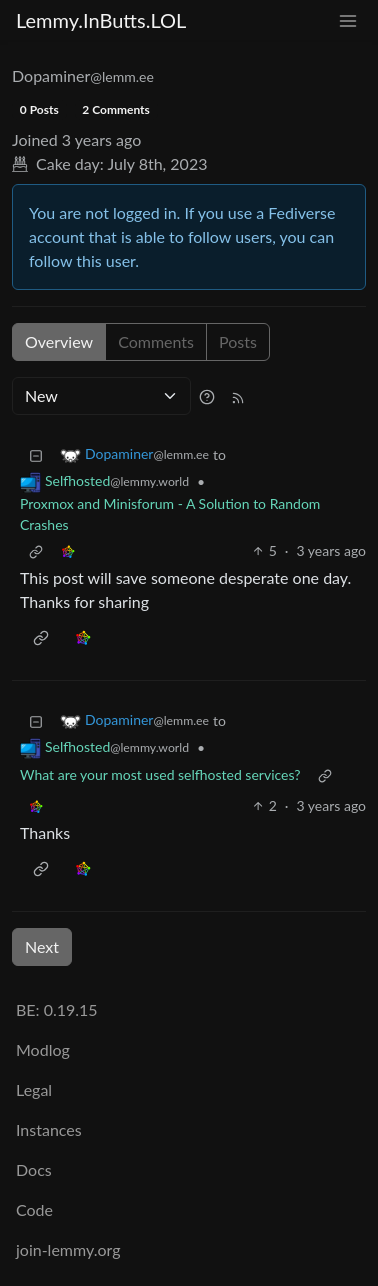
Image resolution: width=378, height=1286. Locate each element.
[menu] (348, 20)
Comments (156, 341)
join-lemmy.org (68, 1249)
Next (42, 946)
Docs (34, 1169)
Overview (59, 341)
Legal (34, 1089)
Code (34, 1209)
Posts (238, 341)
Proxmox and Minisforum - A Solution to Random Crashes (170, 514)
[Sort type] (101, 396)
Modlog (43, 1049)
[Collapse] (36, 454)
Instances (49, 1129)
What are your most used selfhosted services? (160, 774)
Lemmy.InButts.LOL (101, 20)
